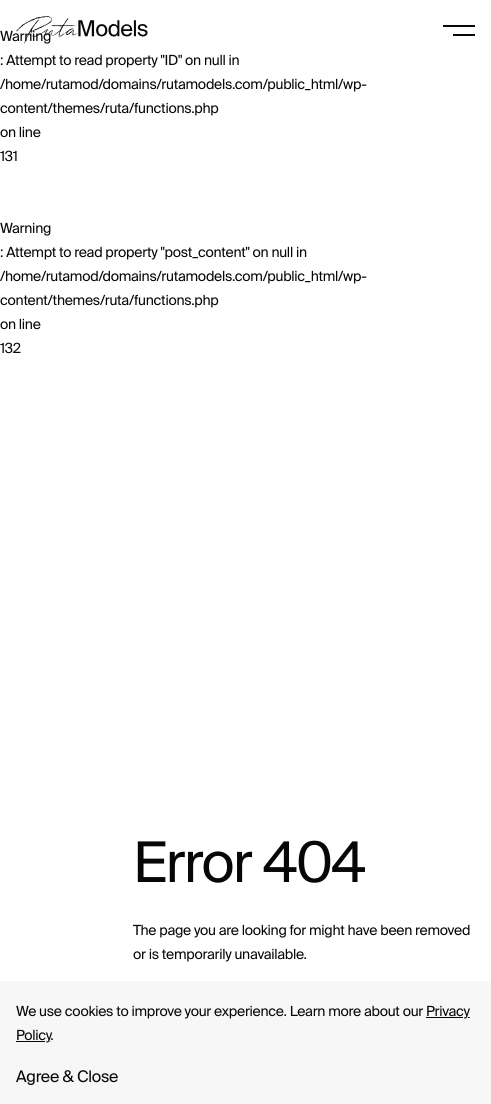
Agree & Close (67, 1077)
